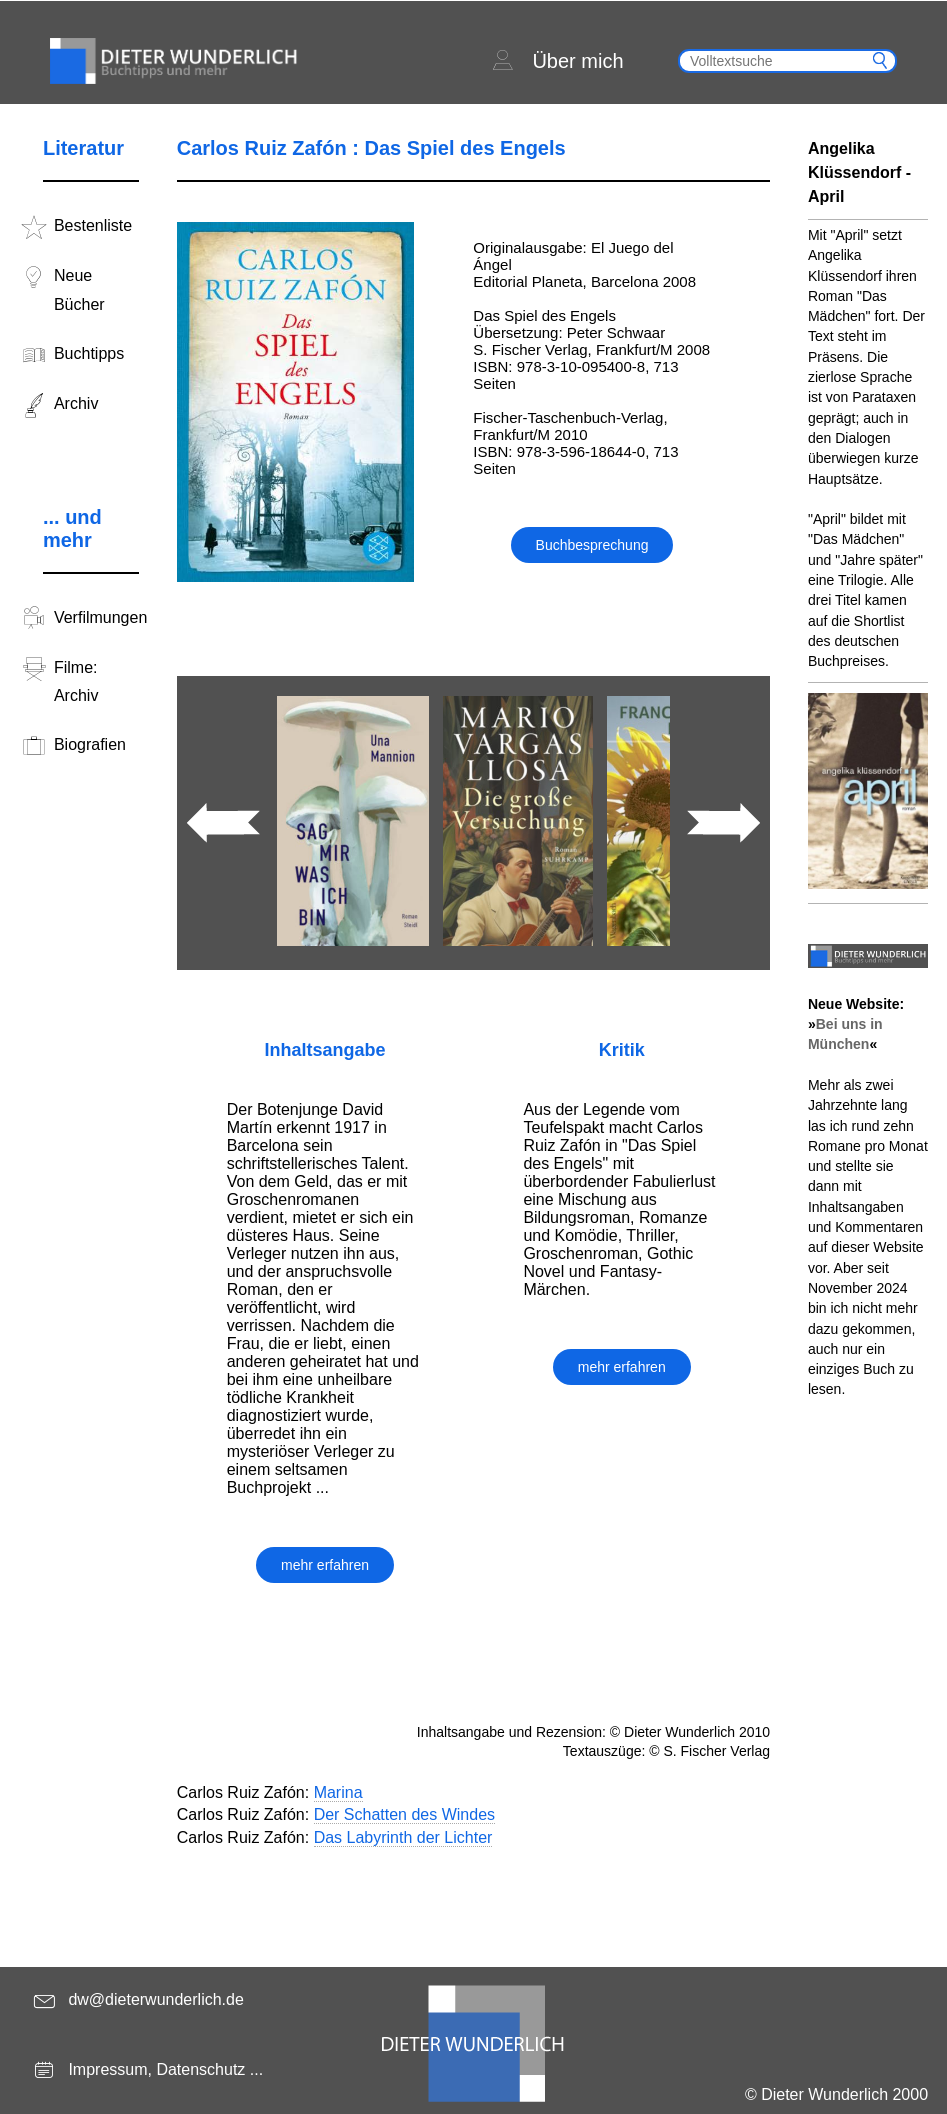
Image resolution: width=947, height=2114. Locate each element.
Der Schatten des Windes (404, 1814)
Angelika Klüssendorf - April (859, 172)
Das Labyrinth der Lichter (403, 1837)
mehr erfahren (325, 1565)
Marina (338, 1792)
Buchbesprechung (592, 545)
